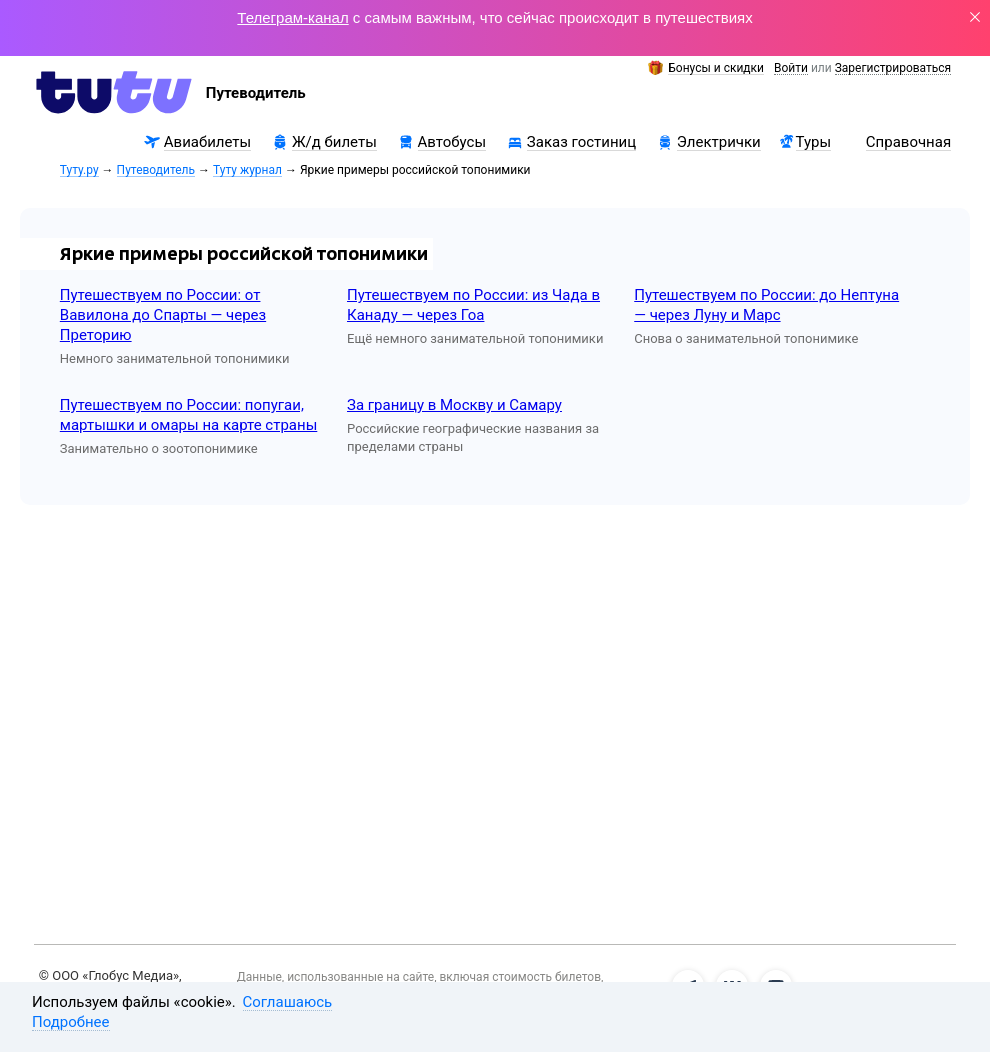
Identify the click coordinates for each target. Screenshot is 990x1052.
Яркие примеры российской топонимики (244, 253)
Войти (791, 68)
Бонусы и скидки (716, 68)
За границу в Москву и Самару (454, 405)
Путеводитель (156, 170)
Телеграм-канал (292, 17)
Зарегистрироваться (893, 68)
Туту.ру (79, 170)
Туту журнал (247, 170)
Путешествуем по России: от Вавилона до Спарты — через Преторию (163, 315)
